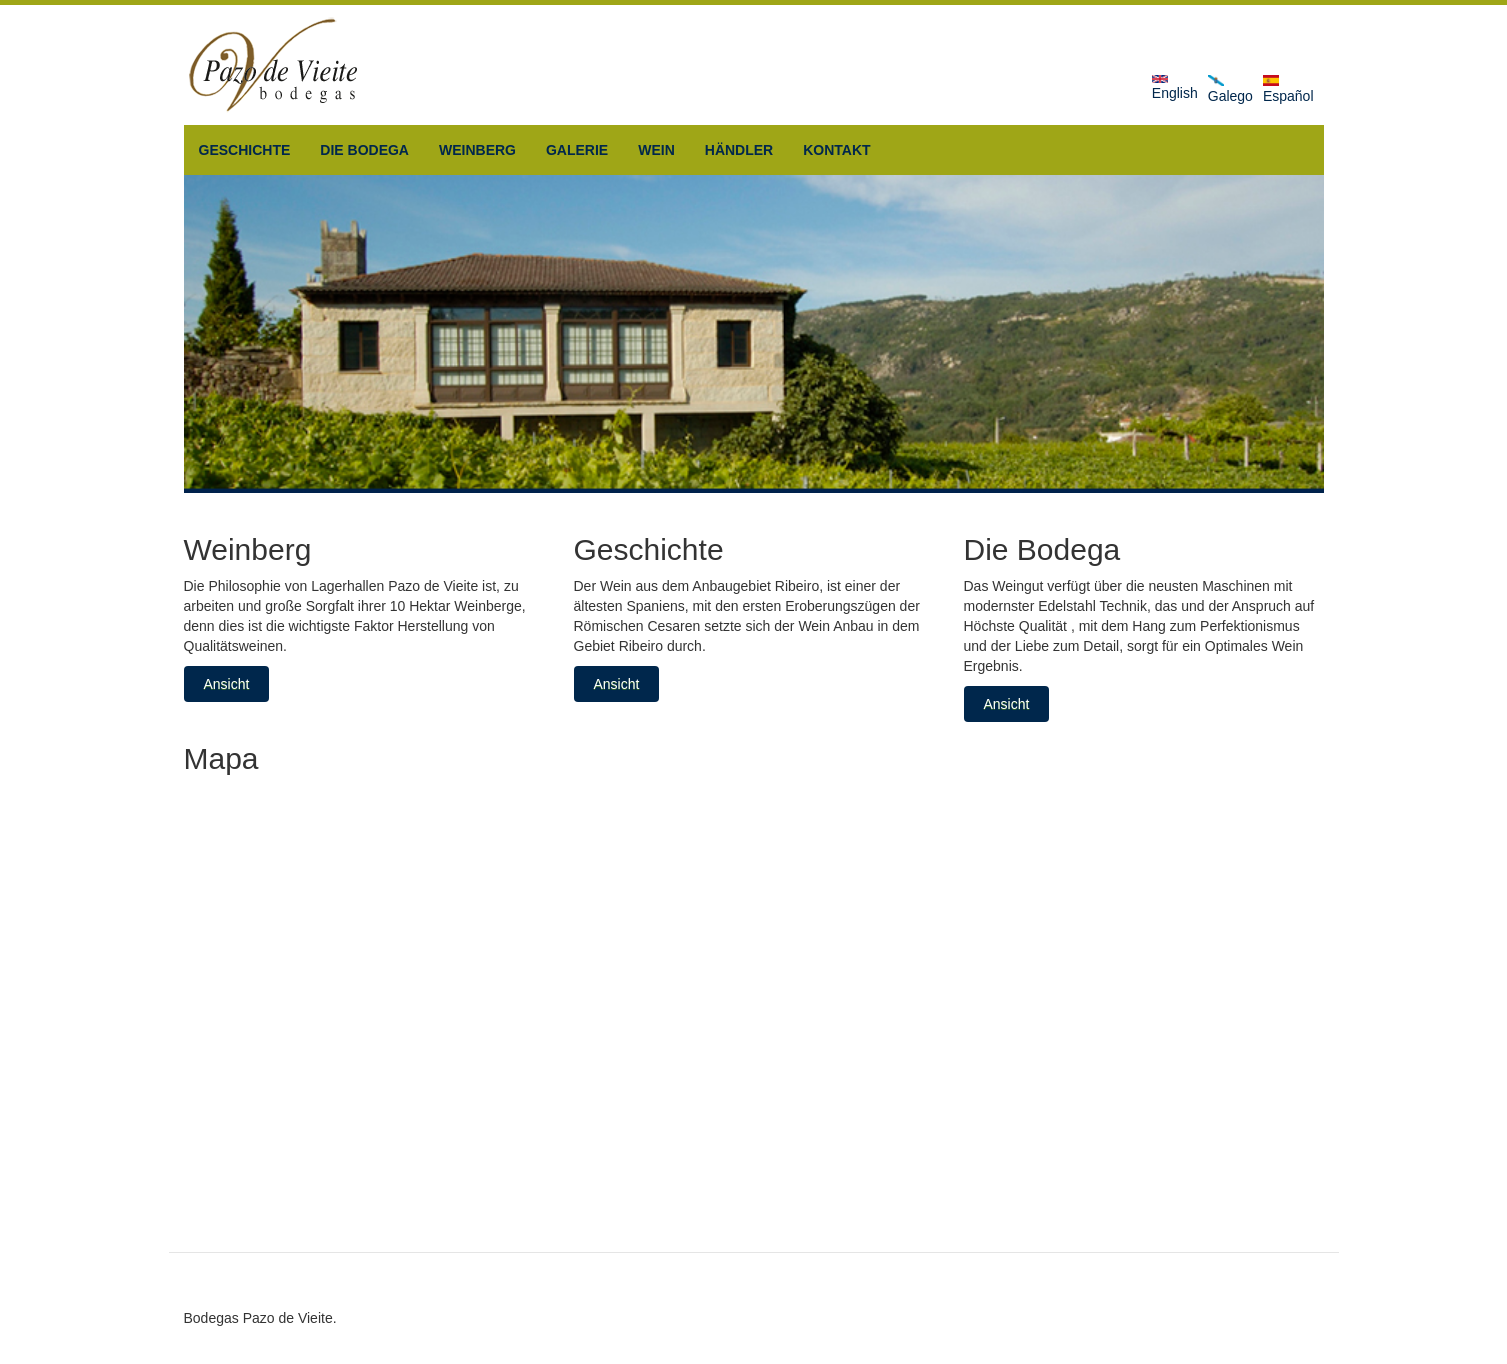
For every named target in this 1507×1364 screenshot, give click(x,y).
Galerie (577, 150)
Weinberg (477, 150)
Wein (656, 150)
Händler (739, 150)
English (1175, 88)
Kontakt (836, 150)
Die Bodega (364, 150)
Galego (1230, 89)
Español (1288, 89)
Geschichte (245, 150)
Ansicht (227, 684)
